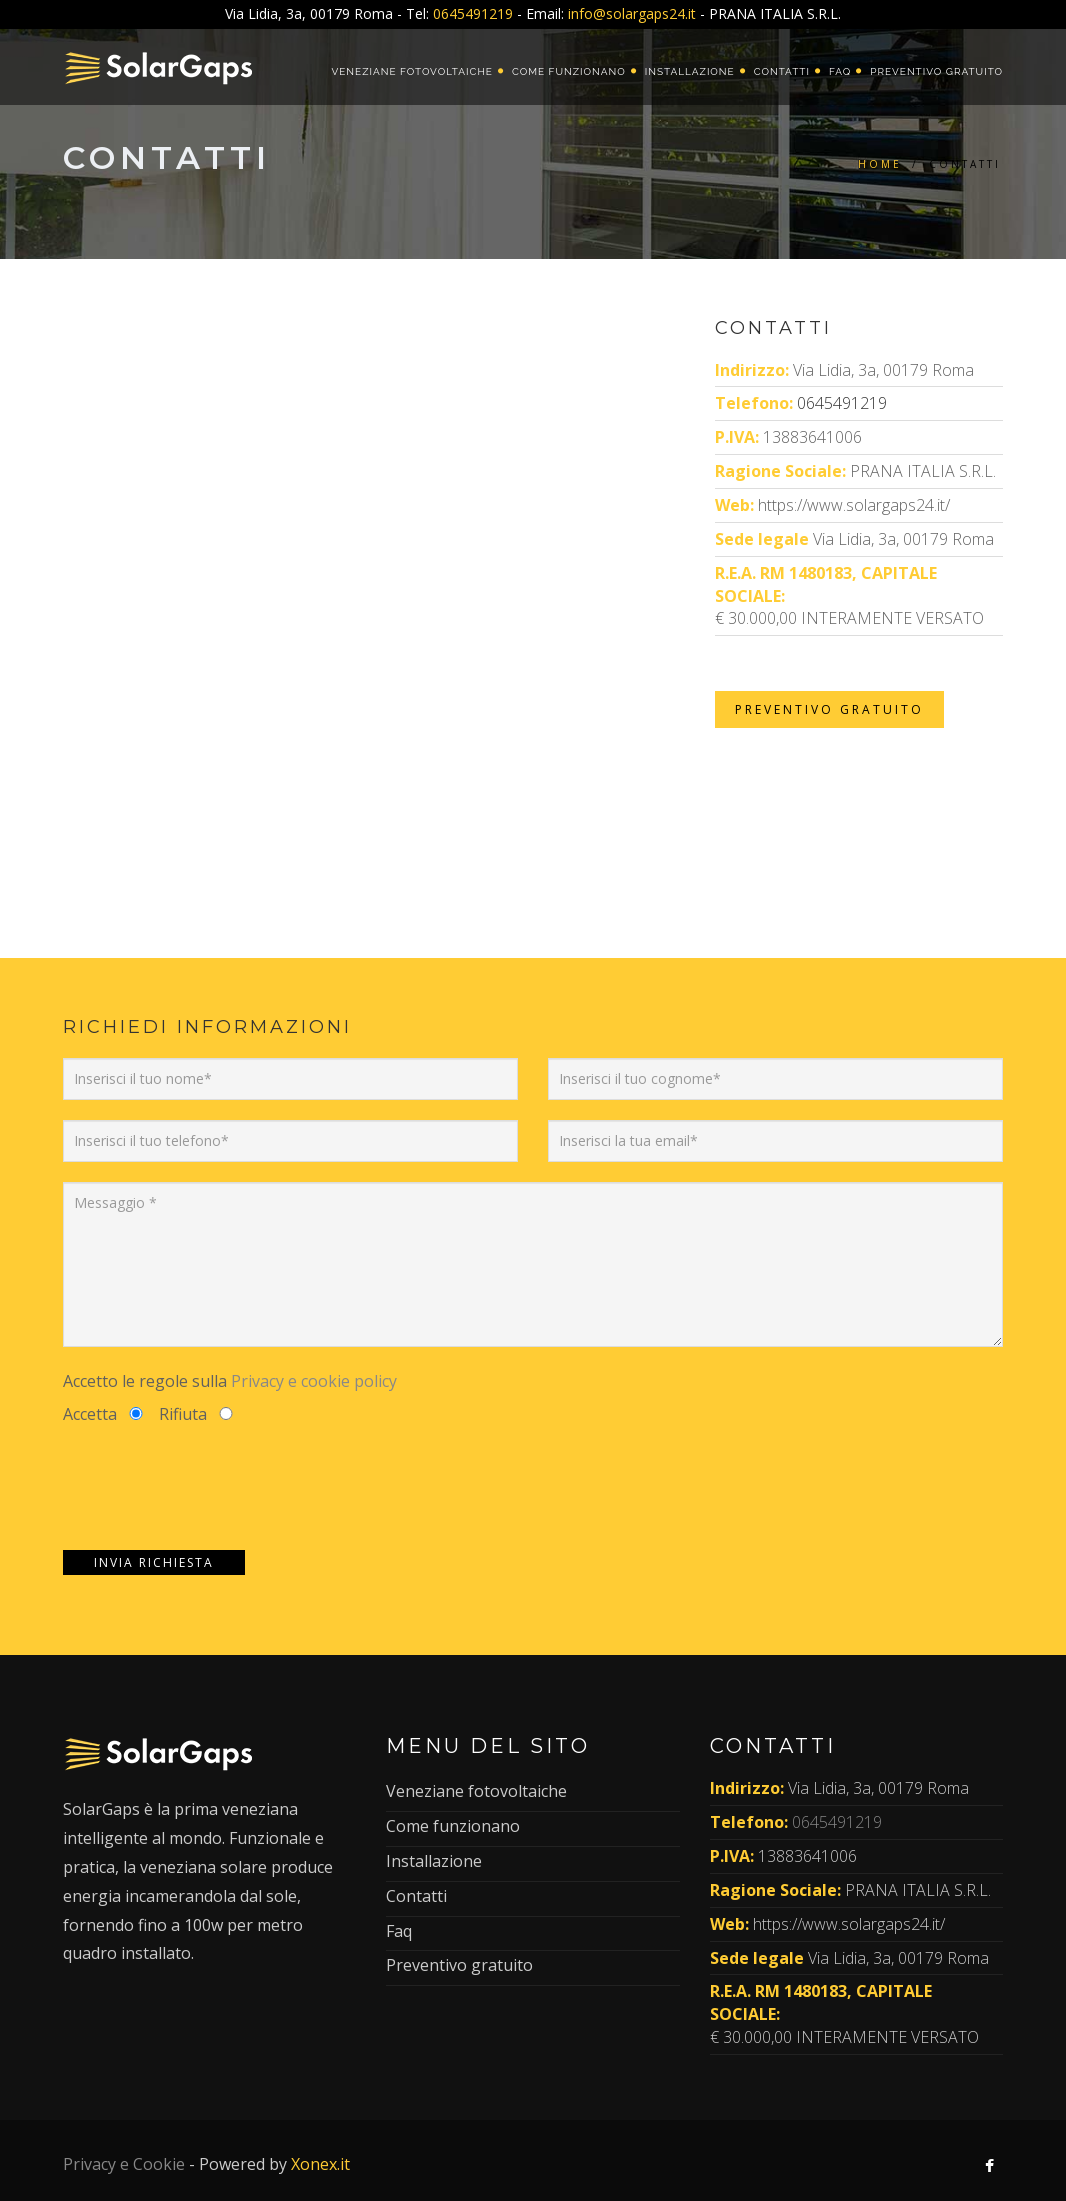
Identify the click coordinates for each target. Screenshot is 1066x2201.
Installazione (690, 71)
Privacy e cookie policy (314, 1381)
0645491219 (473, 13)
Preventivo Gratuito (829, 709)
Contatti (782, 71)
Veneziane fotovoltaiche (411, 71)
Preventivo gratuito (936, 71)
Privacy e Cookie (124, 2164)
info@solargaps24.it (632, 13)
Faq (840, 71)
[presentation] (215, 1488)
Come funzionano (569, 71)
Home (880, 164)
